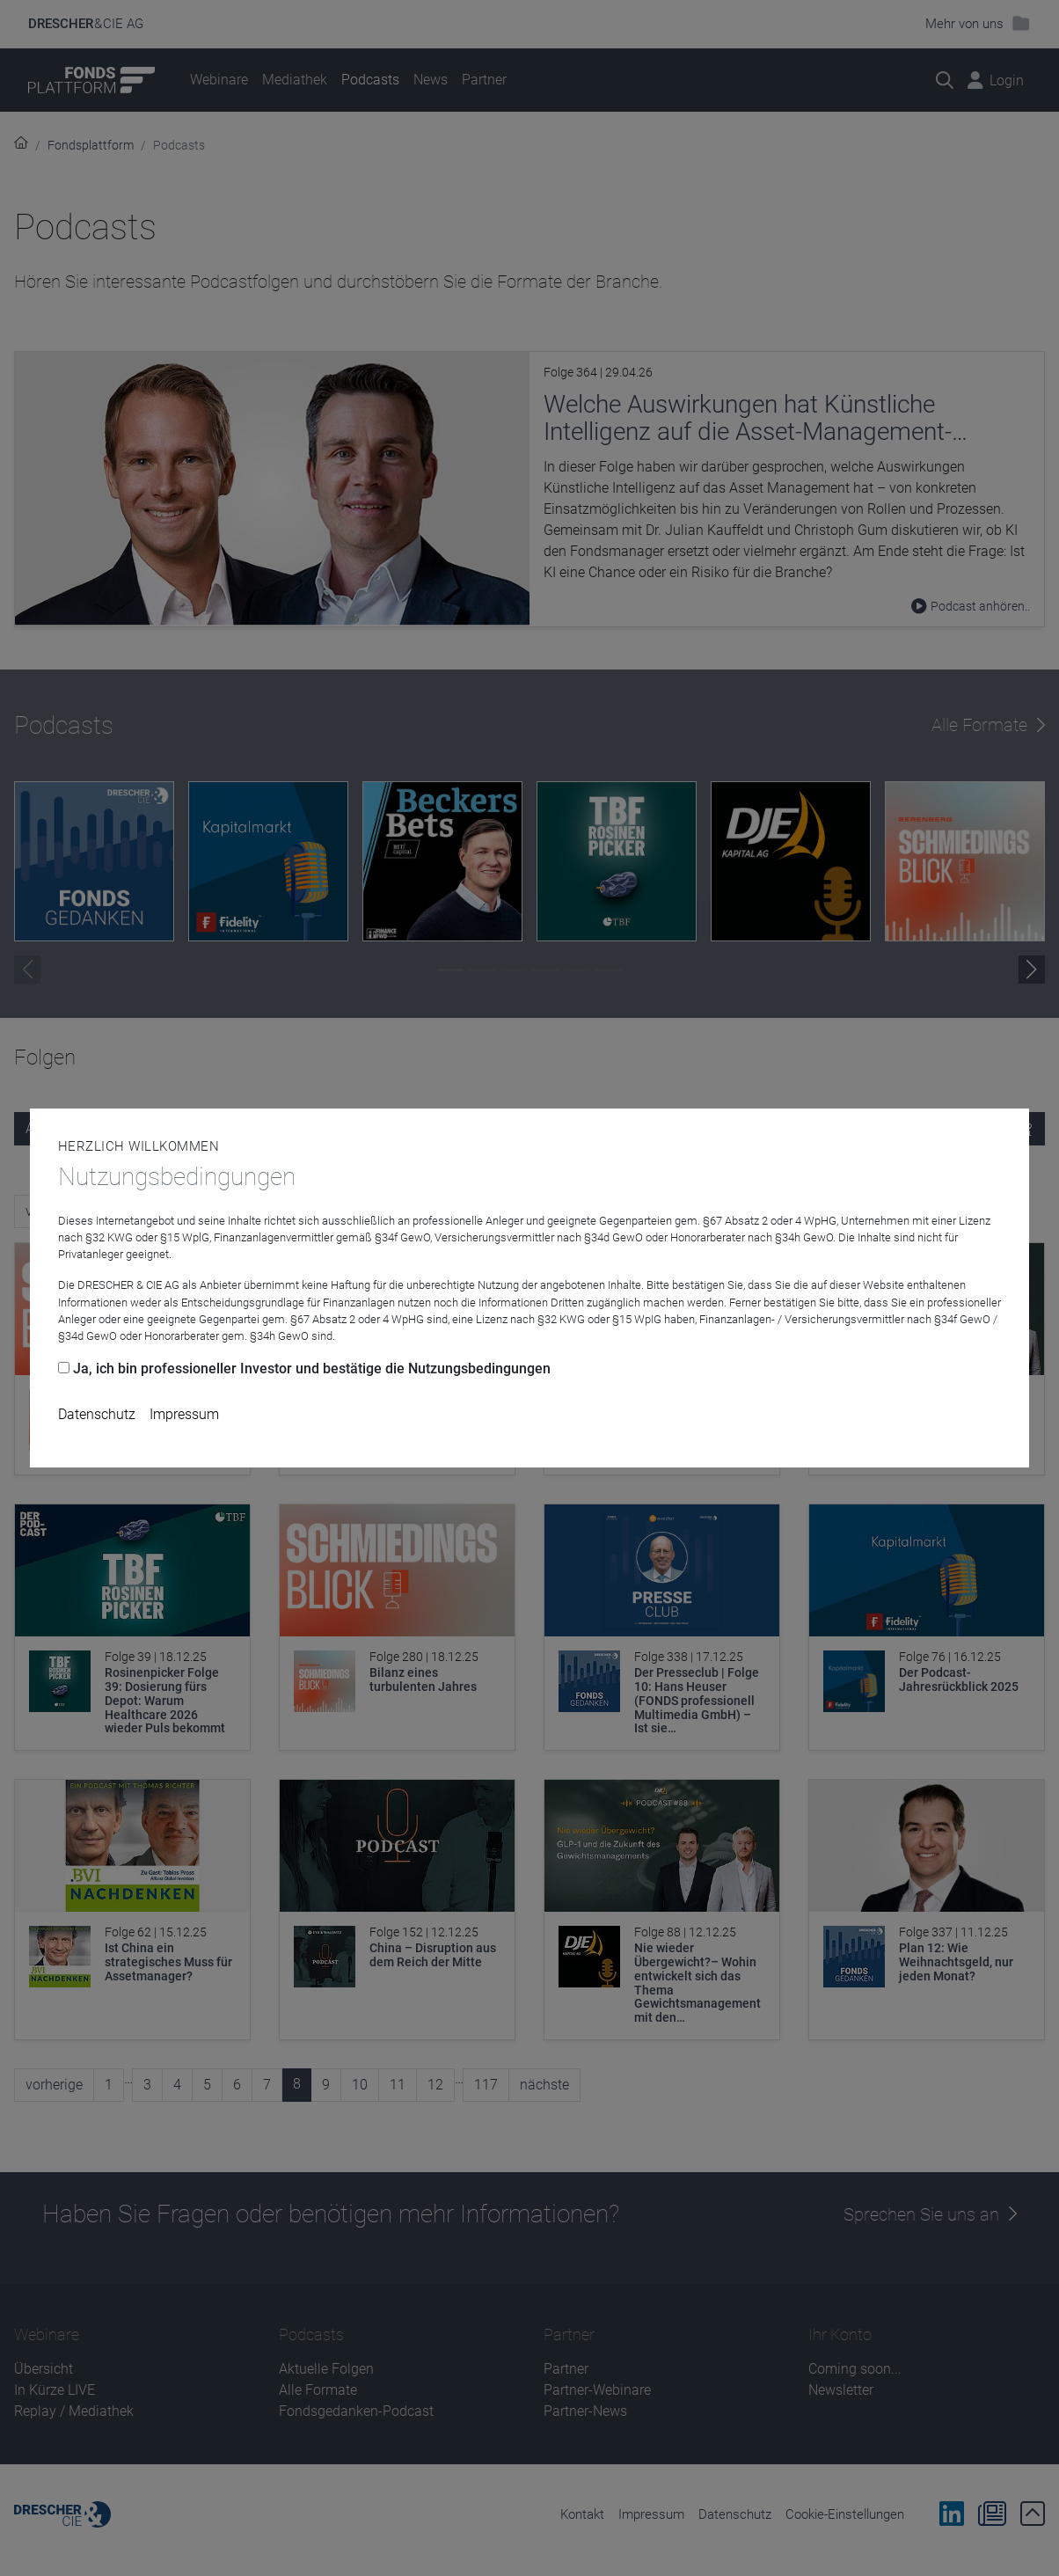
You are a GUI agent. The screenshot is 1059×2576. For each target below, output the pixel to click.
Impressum (184, 1414)
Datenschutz (96, 1414)
